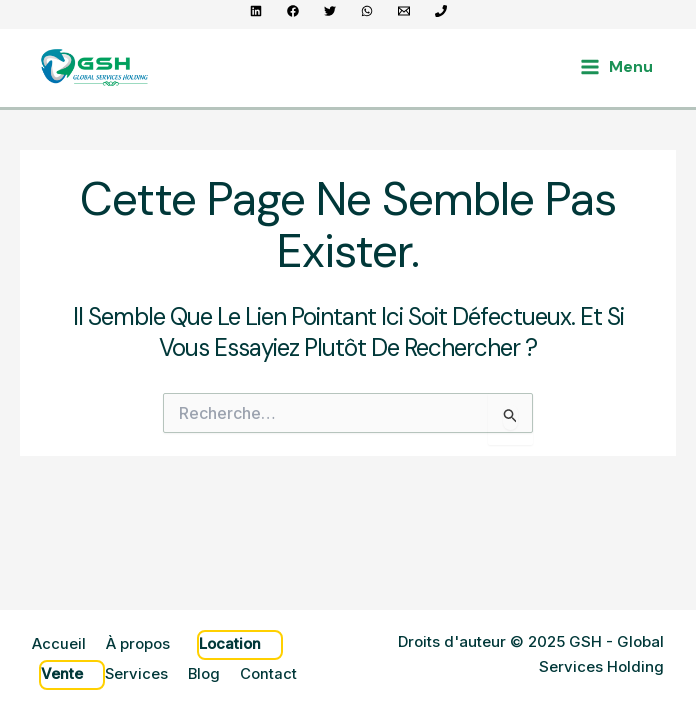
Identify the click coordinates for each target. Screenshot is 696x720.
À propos (138, 646)
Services (137, 674)
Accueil (59, 646)
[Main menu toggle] (617, 67)
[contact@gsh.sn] (404, 11)
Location (230, 646)
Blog (205, 674)
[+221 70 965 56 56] (441, 11)
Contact (270, 674)
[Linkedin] (256, 11)
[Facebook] (293, 11)
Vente (62, 674)
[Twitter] (330, 11)
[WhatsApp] (367, 11)
